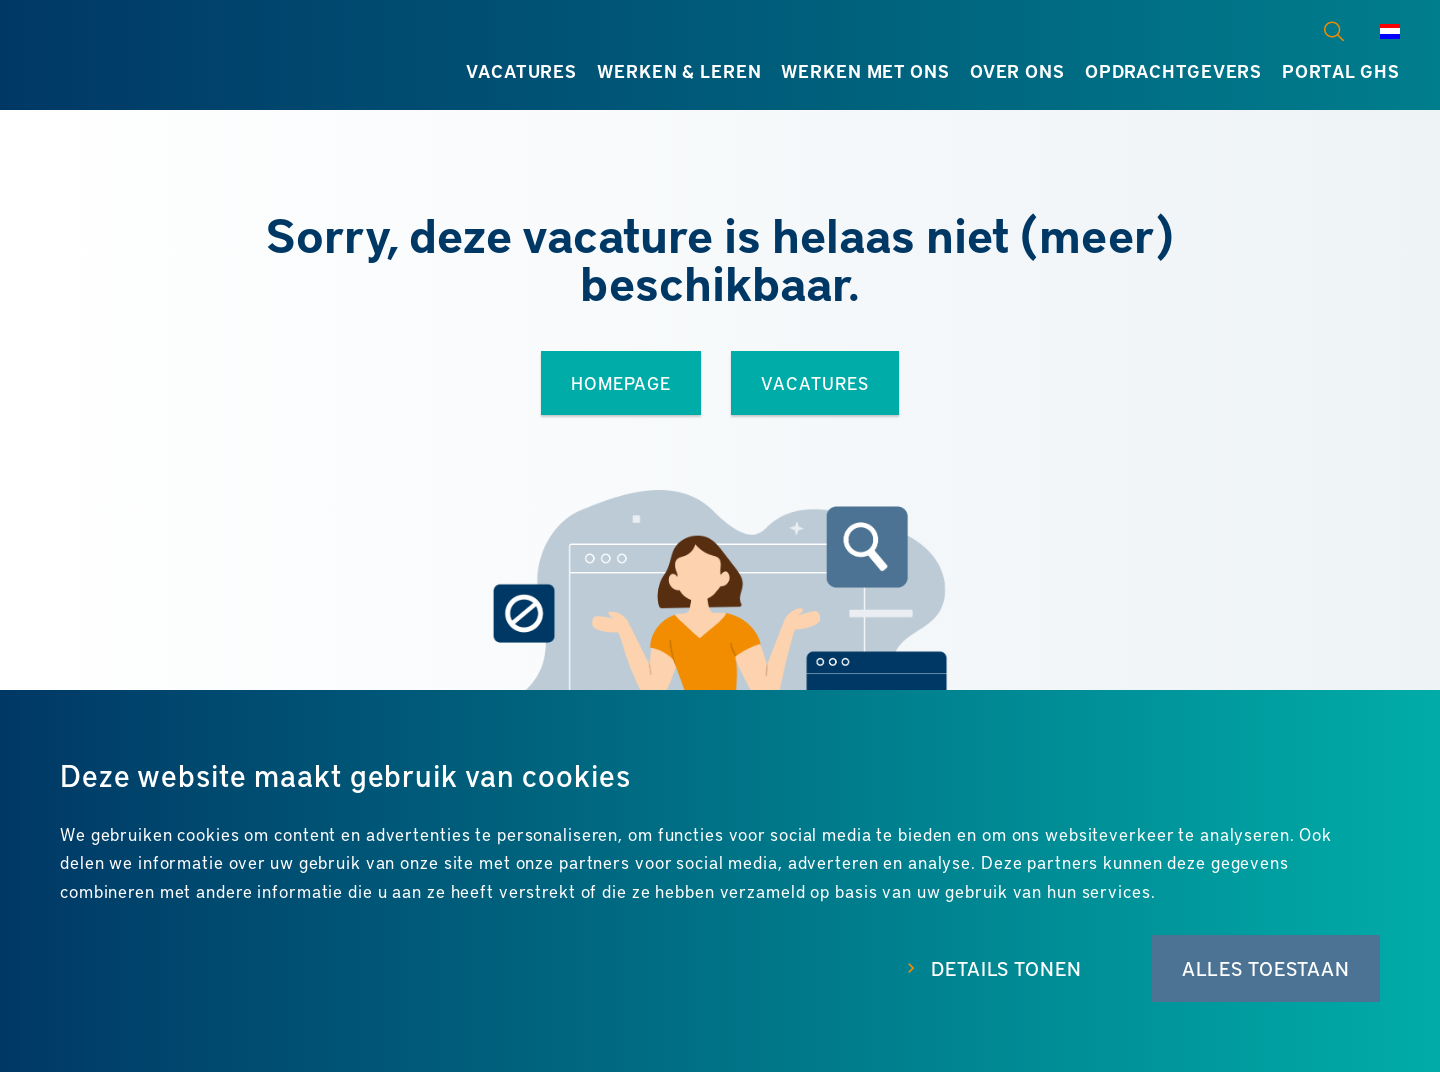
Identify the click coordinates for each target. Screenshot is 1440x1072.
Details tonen (1006, 968)
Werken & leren (679, 71)
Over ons (1017, 71)
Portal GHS (1341, 71)
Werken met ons (865, 71)
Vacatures (521, 71)
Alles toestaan (1266, 968)
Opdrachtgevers (1173, 71)
